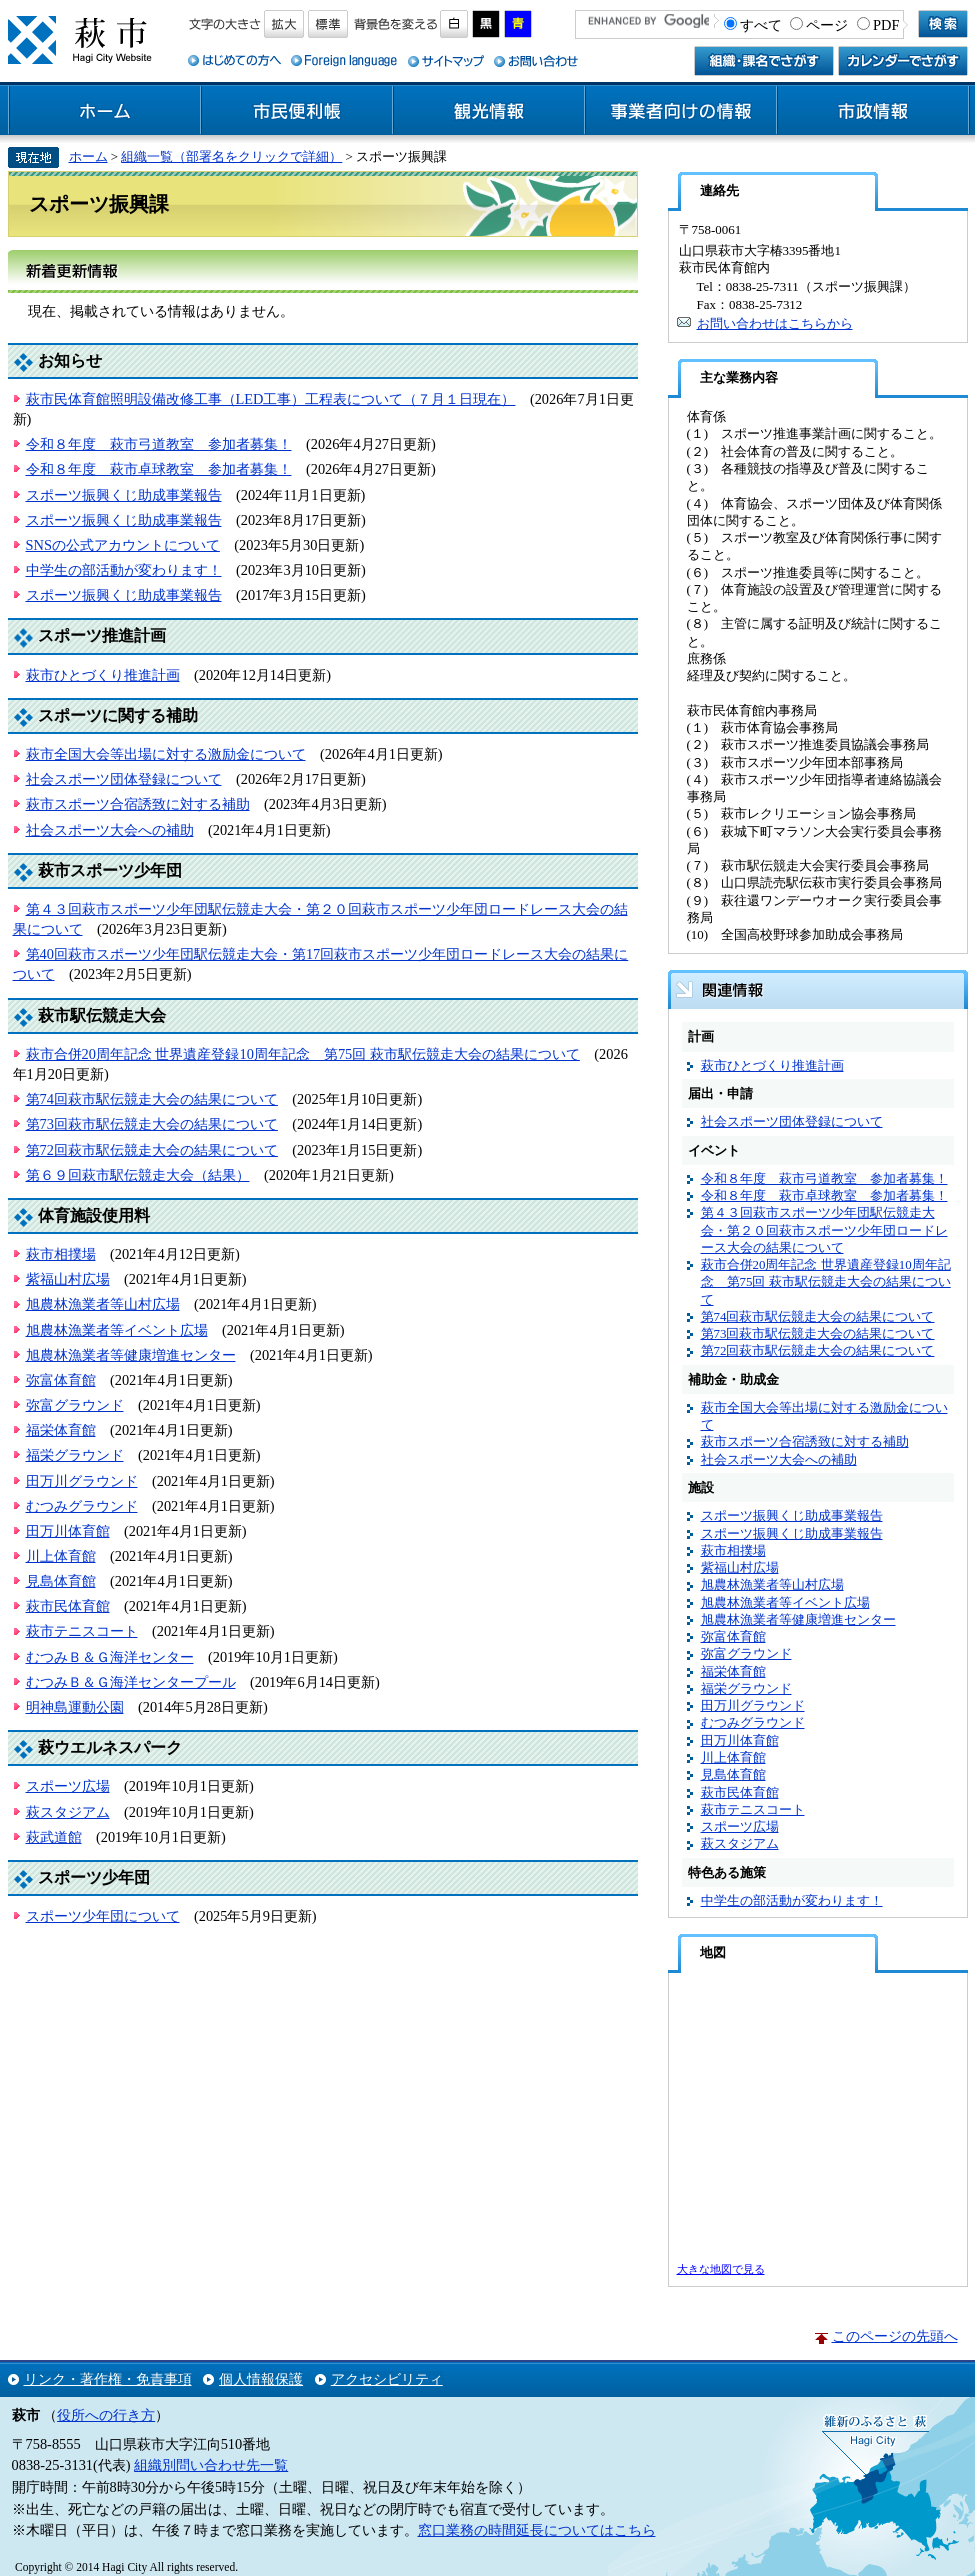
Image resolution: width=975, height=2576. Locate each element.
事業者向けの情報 (681, 111)
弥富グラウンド (75, 1405)
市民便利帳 (297, 111)
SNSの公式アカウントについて (123, 545)
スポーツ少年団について (103, 1916)
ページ (827, 25)
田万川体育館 (68, 1531)
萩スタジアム (68, 1812)
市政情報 (873, 111)
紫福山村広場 (68, 1279)
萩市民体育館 (68, 1606)
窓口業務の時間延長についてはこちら (537, 2530)
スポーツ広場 (68, 1786)
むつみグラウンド (82, 1506)
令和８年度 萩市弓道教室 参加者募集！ (159, 444)
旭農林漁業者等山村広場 (103, 1304)
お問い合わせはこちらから (775, 323)
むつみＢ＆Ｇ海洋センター (110, 1657)
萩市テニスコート (82, 1631)
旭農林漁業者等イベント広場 (117, 1330)
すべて (761, 25)
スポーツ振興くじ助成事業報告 (124, 495)
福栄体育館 (61, 1430)
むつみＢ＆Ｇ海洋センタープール (131, 1682)
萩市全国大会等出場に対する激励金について (166, 754)
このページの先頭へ (895, 2336)
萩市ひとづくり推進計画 (103, 675)
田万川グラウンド (82, 1481)
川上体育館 (61, 1556)
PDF (886, 25)
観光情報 (489, 111)
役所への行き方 (106, 2415)
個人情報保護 (261, 2379)
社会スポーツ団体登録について (124, 779)
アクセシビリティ (387, 2379)
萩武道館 (54, 1837)
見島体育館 (61, 1581)
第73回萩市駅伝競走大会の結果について (152, 1124)
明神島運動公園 (75, 1707)
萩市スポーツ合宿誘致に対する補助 (138, 804)
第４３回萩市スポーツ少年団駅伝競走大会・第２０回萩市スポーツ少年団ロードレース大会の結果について (824, 1230)
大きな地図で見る (721, 2269)
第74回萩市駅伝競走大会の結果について (152, 1099)
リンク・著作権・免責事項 (108, 2379)
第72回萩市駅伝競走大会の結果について (152, 1150)
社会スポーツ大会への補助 (110, 830)
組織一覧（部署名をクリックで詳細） (231, 156)
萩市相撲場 (61, 1254)
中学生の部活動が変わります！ (124, 570)
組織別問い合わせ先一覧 (211, 2465)
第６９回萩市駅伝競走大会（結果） (138, 1175)
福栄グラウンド (75, 1455)
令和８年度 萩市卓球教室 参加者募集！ (159, 469)
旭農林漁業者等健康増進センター (131, 1355)
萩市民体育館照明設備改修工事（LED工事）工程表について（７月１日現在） (271, 399)
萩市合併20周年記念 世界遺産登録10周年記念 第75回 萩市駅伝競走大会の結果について (303, 1054)
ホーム (105, 111)
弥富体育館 (61, 1380)
